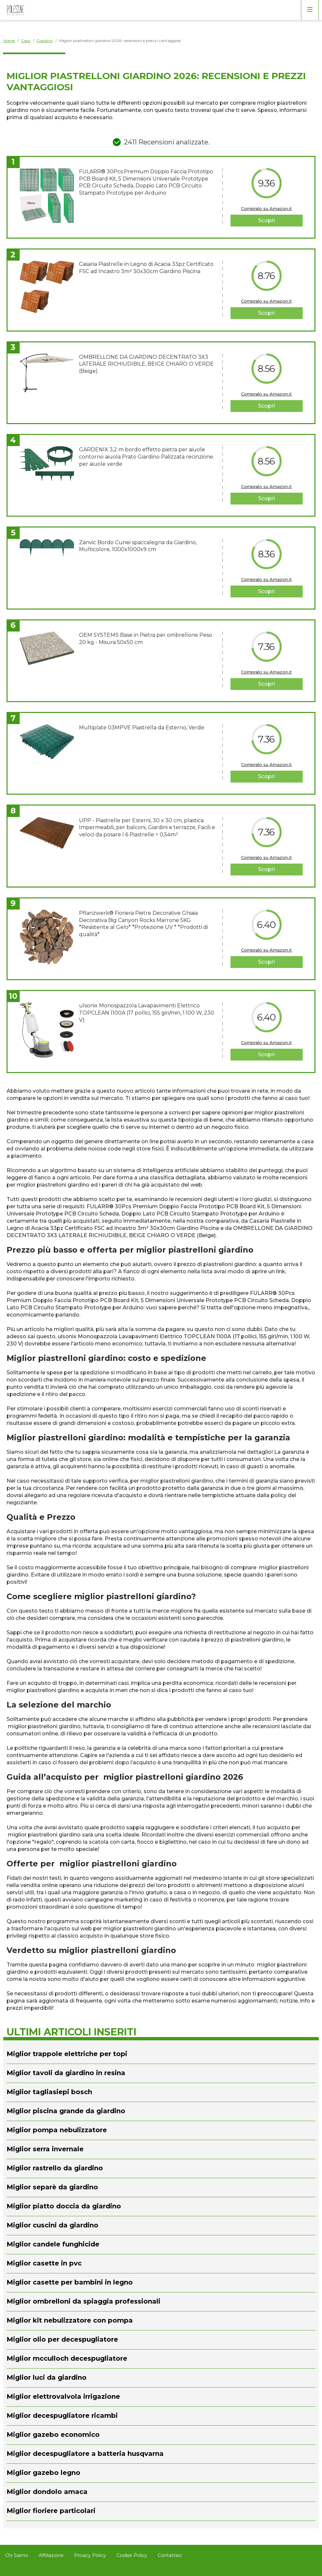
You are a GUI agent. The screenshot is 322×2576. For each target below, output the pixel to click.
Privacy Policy (90, 2555)
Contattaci (170, 2555)
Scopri (266, 220)
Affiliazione (51, 2555)
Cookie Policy (131, 2555)
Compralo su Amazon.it (266, 208)
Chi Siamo (16, 2555)
